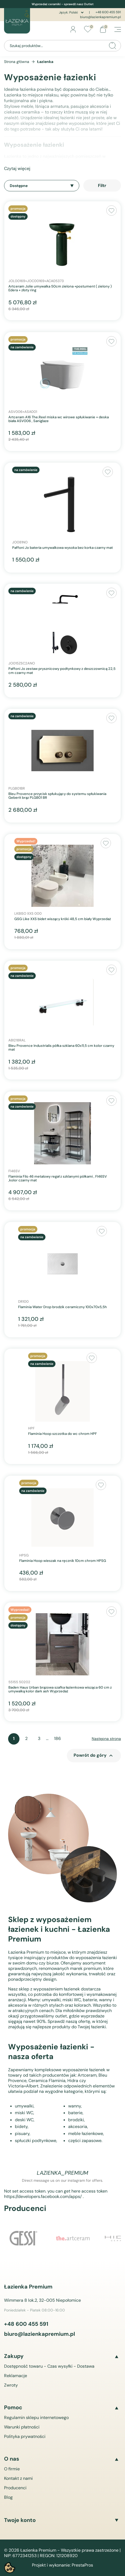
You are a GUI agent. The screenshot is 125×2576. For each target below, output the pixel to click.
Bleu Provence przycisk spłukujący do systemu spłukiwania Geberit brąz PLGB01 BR (57, 796)
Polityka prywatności (24, 2436)
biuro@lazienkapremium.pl (100, 17)
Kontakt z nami (18, 2478)
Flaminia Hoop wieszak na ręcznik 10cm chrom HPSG (62, 1561)
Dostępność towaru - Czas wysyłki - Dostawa (49, 2366)
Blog (8, 2497)
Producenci (15, 2488)
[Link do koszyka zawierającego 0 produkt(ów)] (103, 29)
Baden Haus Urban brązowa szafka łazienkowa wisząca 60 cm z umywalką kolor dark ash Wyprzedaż (60, 1689)
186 (57, 1738)
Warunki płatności (22, 2427)
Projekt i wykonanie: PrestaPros (62, 2565)
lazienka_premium (62, 2172)
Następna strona (106, 1738)
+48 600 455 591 (108, 12)
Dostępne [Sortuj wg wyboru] (42, 185)
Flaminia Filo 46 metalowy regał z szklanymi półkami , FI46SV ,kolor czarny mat (57, 1178)
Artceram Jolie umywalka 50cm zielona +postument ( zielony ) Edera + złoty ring (60, 288)
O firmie (12, 2469)
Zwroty (11, 2385)
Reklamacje (15, 2375)
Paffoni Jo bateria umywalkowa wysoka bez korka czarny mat (62, 548)
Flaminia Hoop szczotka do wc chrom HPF (62, 1434)
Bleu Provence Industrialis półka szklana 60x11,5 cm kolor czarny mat (61, 1048)
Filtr (102, 185)
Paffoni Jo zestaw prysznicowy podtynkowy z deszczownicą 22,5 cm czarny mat (62, 671)
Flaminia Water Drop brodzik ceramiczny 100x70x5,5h (62, 1307)
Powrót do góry (94, 1755)
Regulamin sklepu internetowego (36, 2417)
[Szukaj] (62, 45)
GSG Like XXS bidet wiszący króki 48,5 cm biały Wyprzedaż (62, 919)
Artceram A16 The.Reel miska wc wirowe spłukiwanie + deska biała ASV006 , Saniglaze (58, 419)
